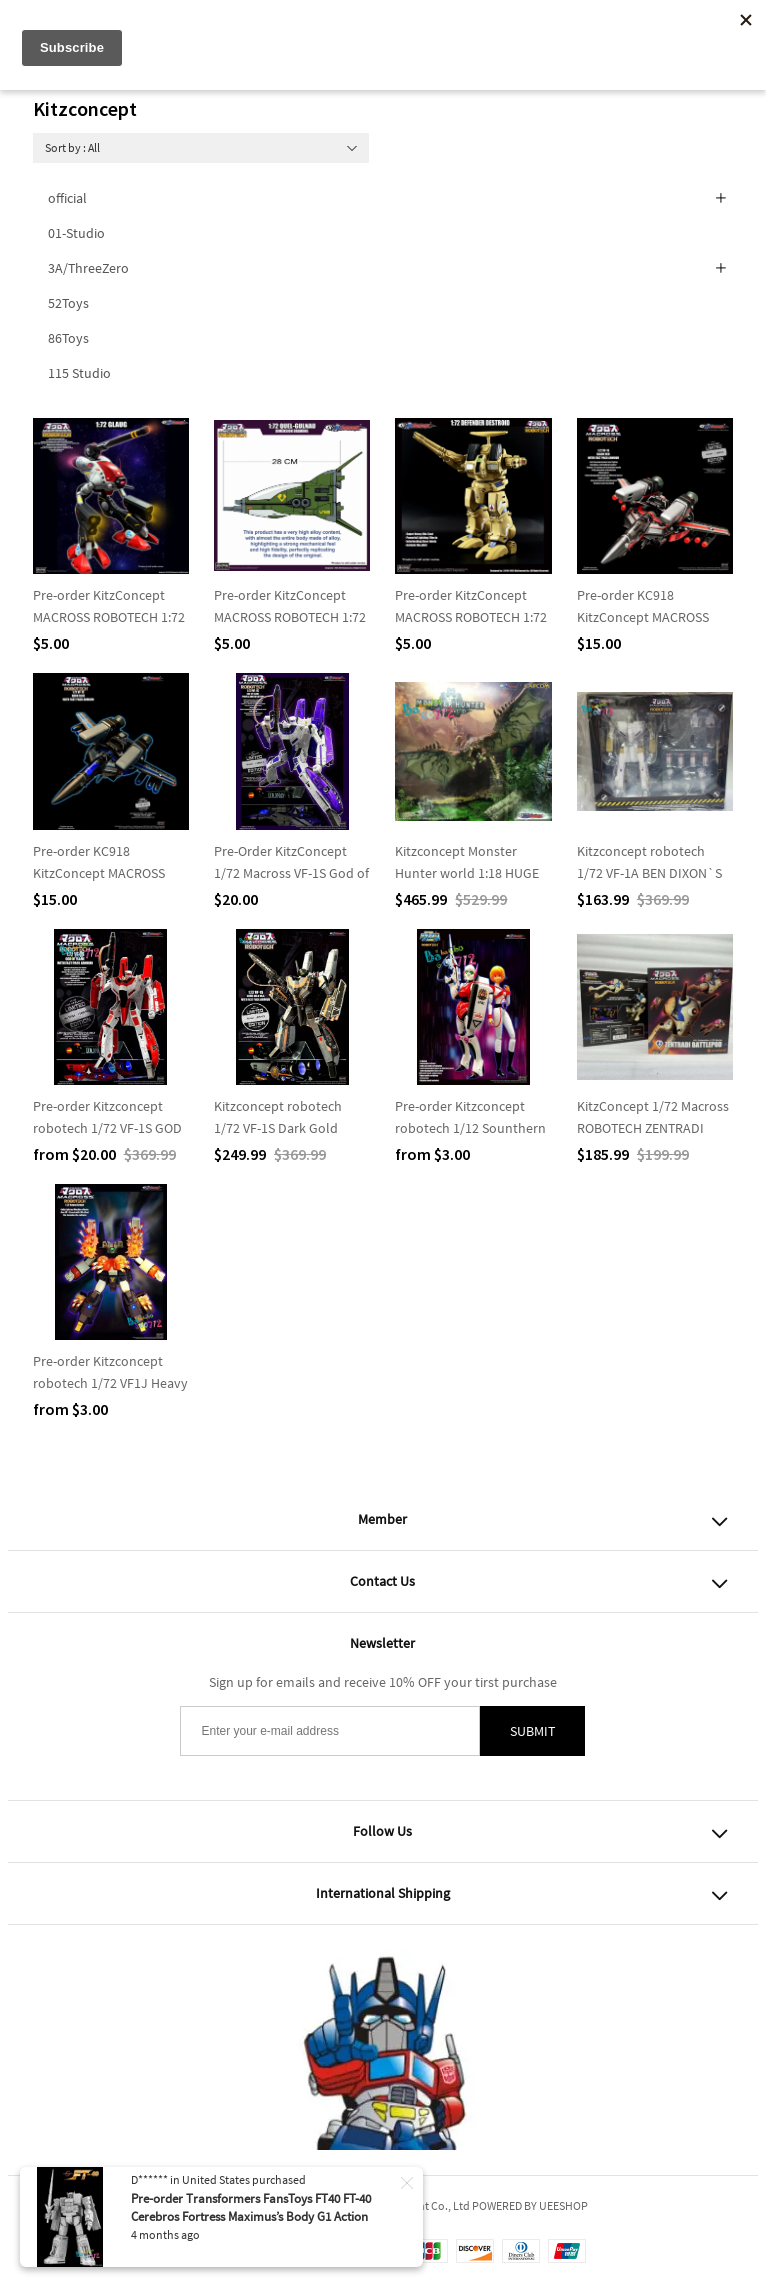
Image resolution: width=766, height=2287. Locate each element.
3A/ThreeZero (88, 268)
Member (382, 1519)
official (67, 198)
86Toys (68, 338)
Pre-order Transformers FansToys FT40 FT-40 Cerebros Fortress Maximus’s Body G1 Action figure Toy (251, 2216)
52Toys (68, 303)
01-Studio (76, 233)
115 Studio (79, 373)
